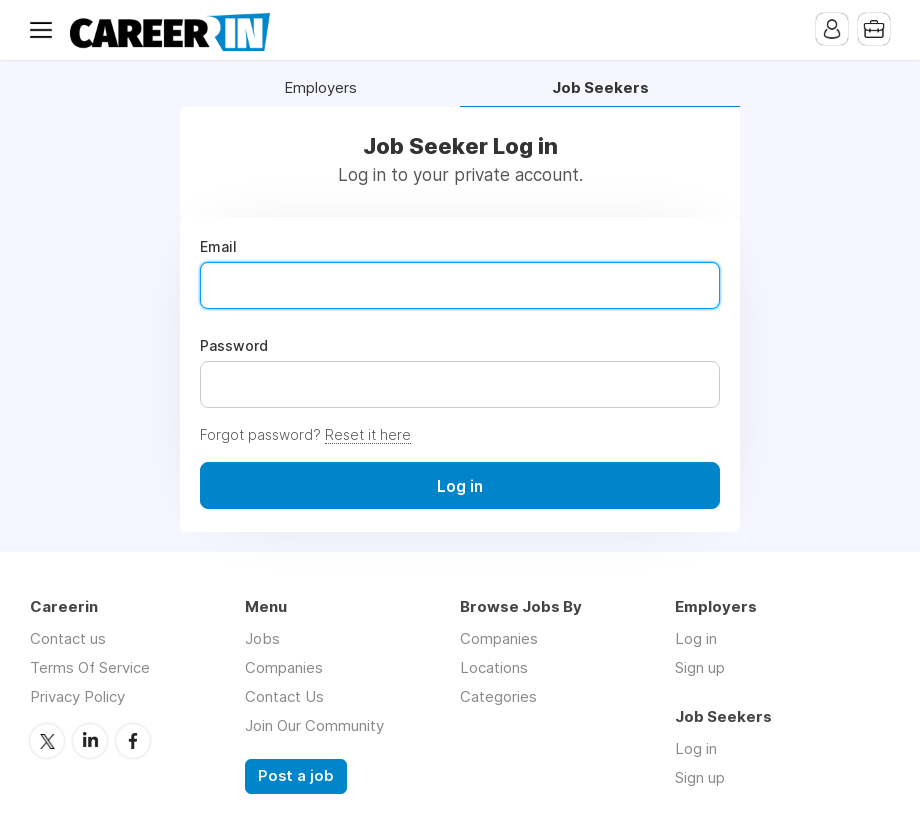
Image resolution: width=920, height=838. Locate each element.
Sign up (700, 667)
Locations (494, 667)
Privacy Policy (77, 696)
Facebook (133, 741)
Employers (320, 88)
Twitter (47, 741)
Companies (284, 667)
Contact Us (284, 696)
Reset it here (368, 434)
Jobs (262, 638)
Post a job (296, 776)
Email (218, 247)
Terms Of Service (90, 667)
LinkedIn (90, 741)
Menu (45, 30)
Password (234, 346)
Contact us (68, 638)
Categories (498, 696)
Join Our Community (314, 725)
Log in (696, 638)
